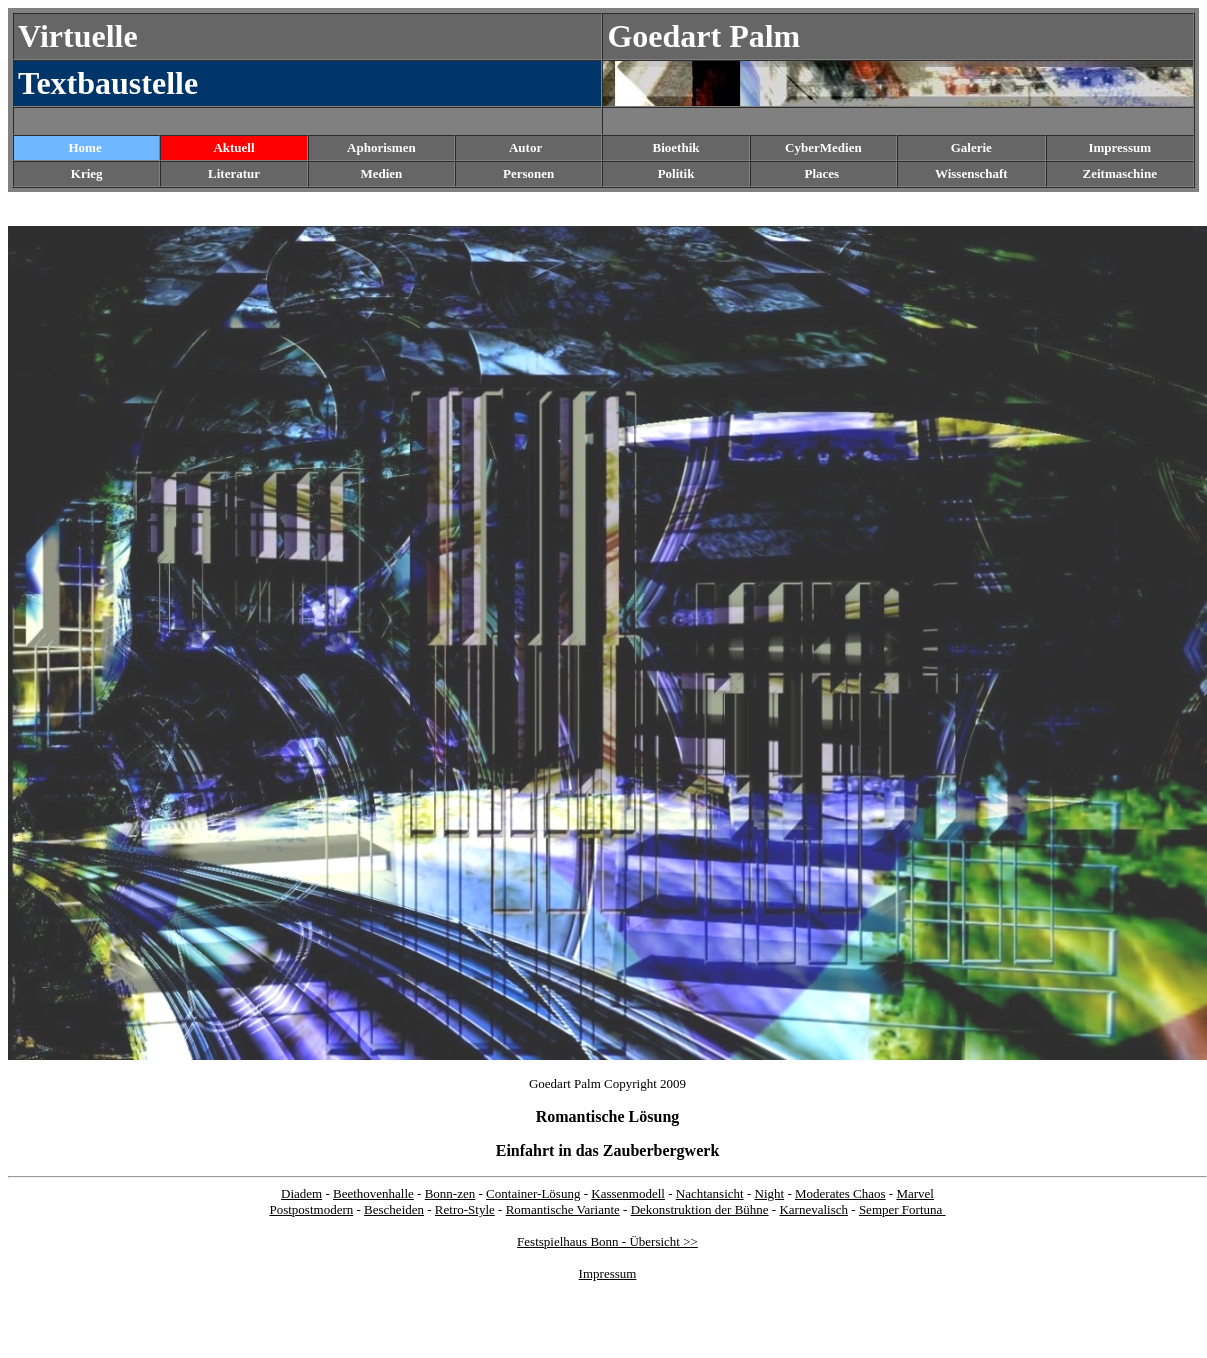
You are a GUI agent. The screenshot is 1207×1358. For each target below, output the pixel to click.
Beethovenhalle (373, 1193)
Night (770, 1193)
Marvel (915, 1193)
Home (84, 147)
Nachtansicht (710, 1193)
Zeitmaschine (1120, 173)
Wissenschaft (971, 173)
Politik (676, 173)
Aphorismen (381, 147)
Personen (528, 173)
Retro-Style (465, 1209)
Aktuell (233, 147)
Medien (381, 173)
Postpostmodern (311, 1209)
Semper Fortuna (902, 1209)
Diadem (301, 1193)
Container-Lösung (533, 1193)
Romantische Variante (563, 1209)
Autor (525, 147)
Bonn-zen (450, 1193)
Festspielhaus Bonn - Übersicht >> (607, 1241)
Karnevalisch (813, 1209)
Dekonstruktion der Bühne (700, 1209)
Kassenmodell (628, 1193)
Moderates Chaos (840, 1193)
